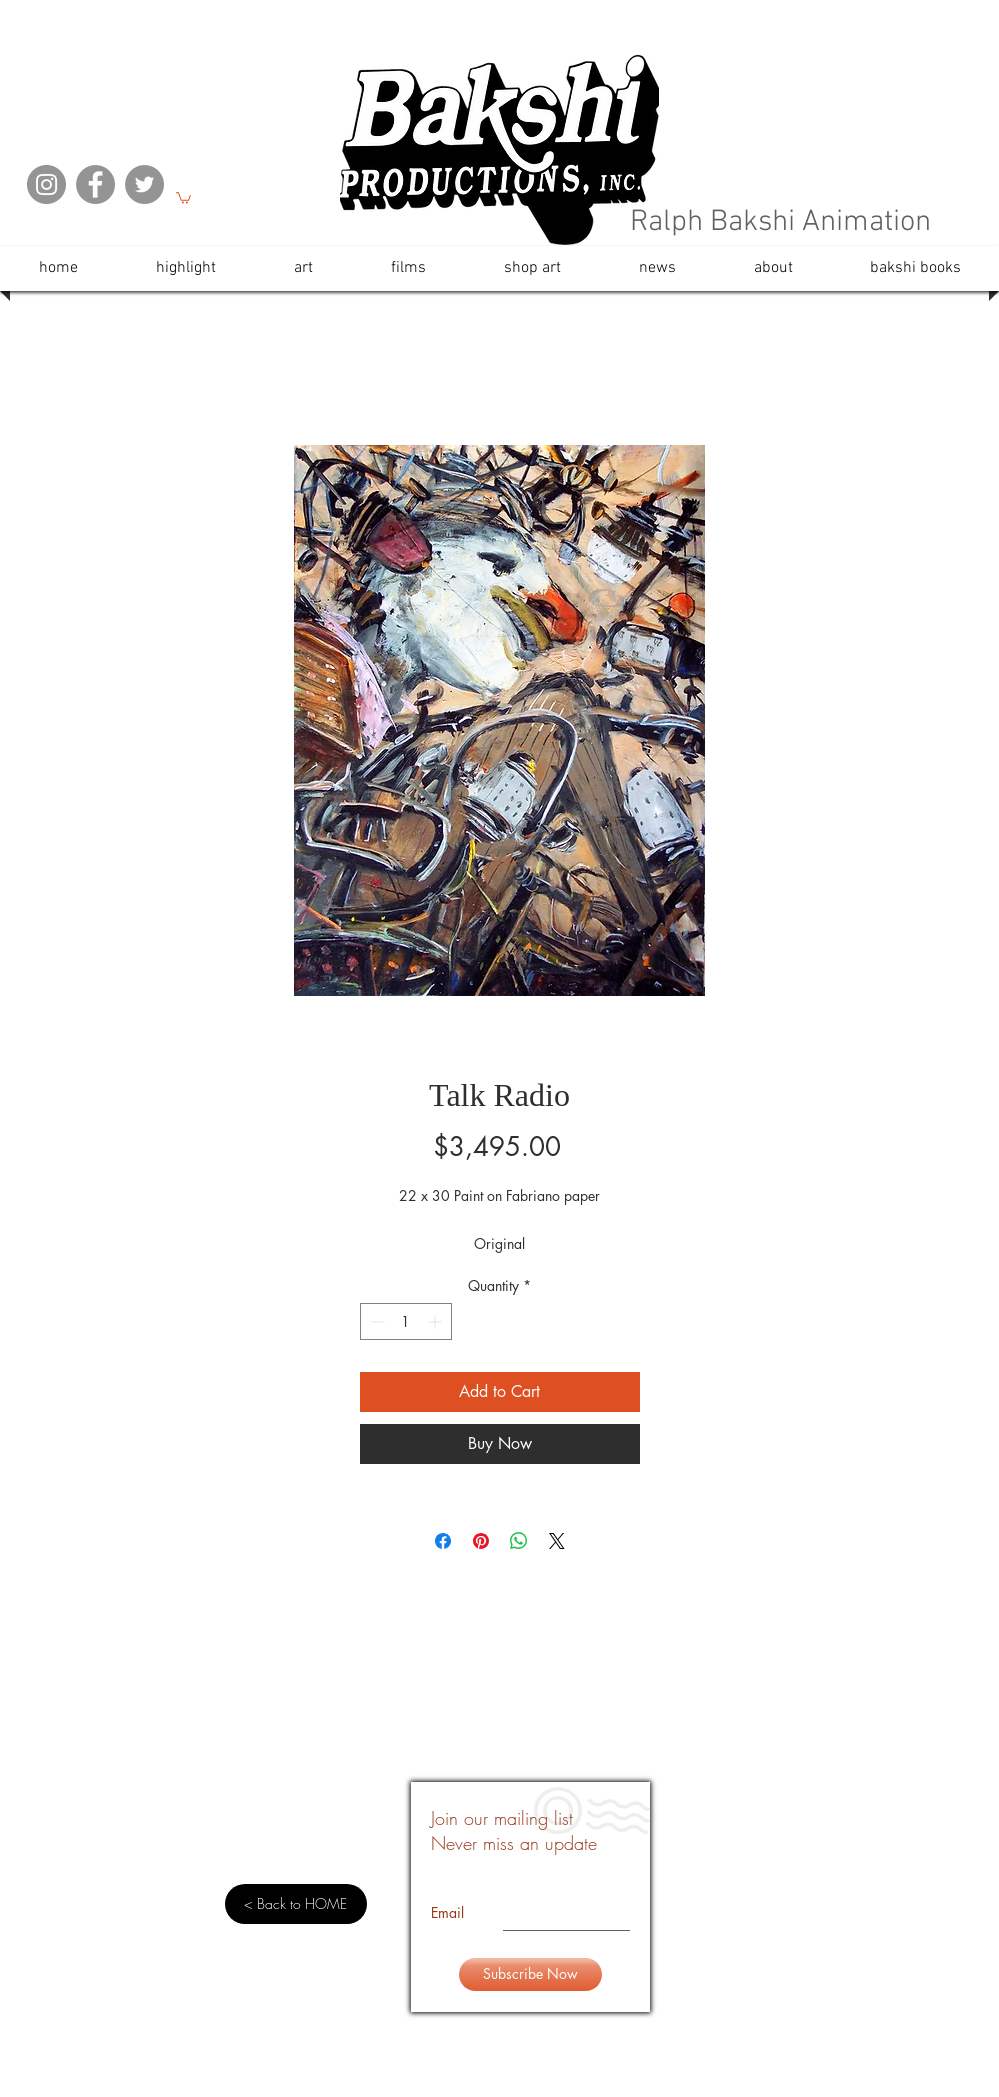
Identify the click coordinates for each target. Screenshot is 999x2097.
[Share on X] (557, 1541)
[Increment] (436, 1321)
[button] (183, 197)
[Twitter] (144, 184)
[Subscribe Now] (530, 1974)
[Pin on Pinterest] (481, 1541)
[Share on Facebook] (443, 1541)
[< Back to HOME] (296, 1904)
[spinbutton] (406, 1321)
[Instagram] (46, 184)
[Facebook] (95, 184)
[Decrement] (375, 1321)
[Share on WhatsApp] (519, 1541)
